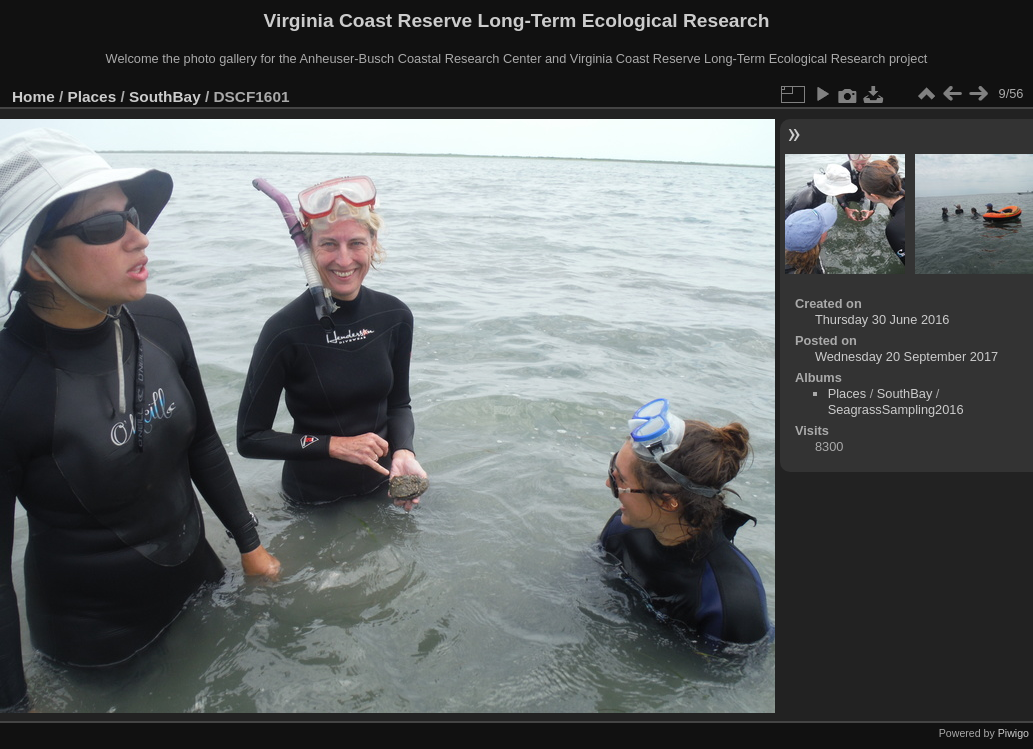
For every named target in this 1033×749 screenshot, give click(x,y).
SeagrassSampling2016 (896, 409)
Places (92, 96)
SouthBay (165, 96)
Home (33, 96)
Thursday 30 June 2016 (882, 319)
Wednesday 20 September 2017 (906, 356)
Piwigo (1013, 733)
